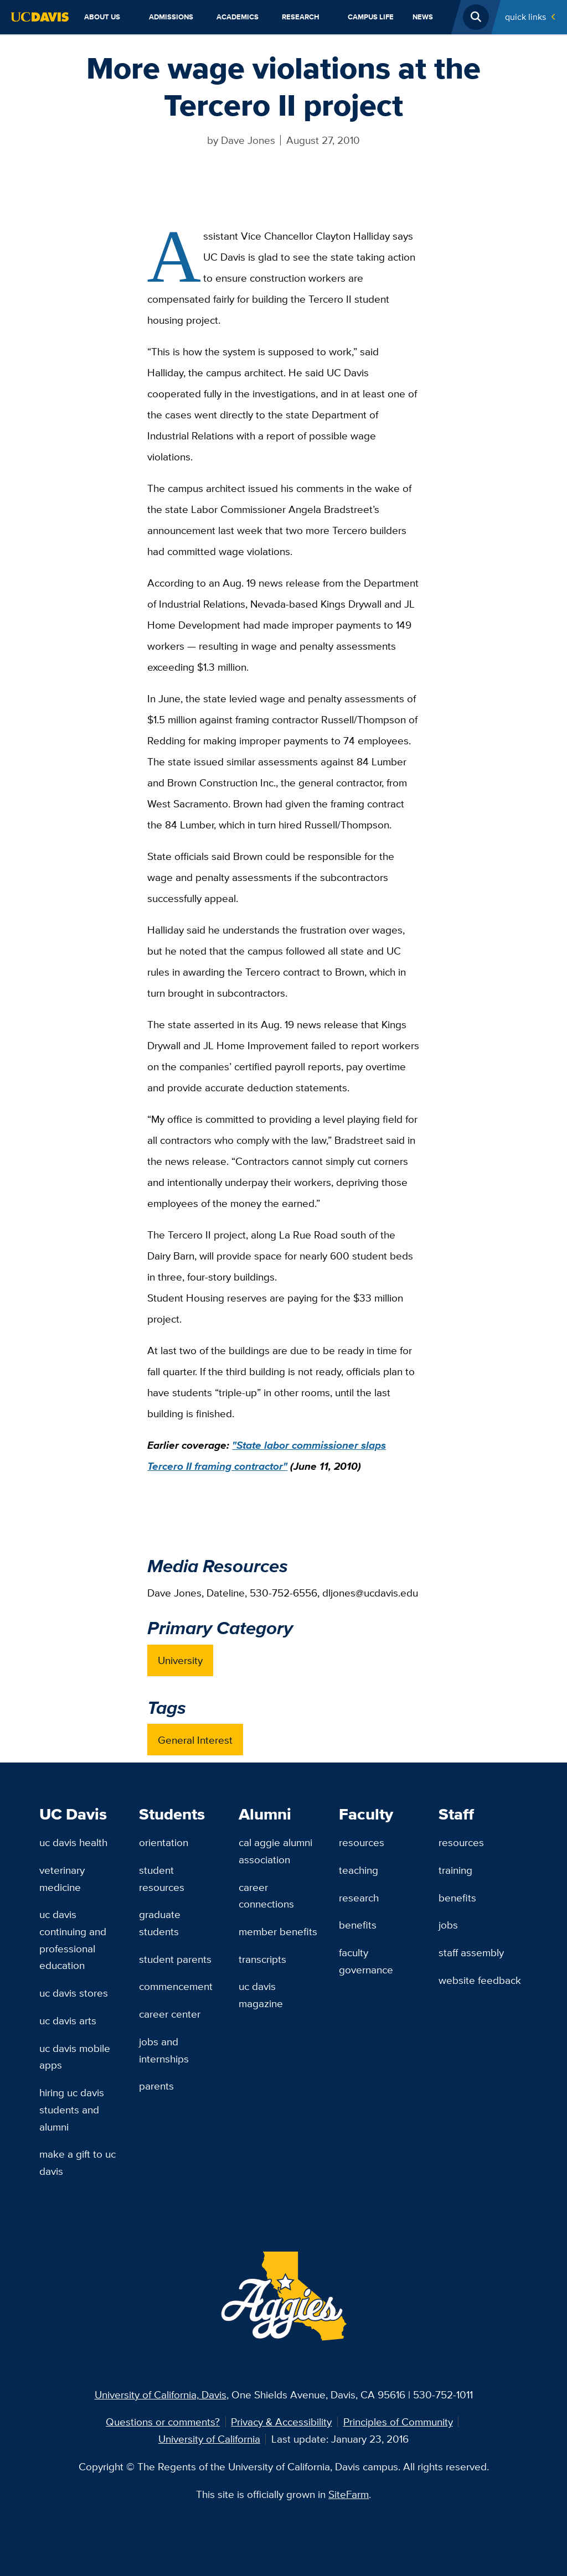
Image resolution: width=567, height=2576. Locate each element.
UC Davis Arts (67, 2020)
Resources (361, 1842)
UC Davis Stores (73, 1992)
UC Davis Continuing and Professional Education (72, 1939)
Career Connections (266, 1895)
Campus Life (371, 17)
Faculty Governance (366, 1961)
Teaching (358, 1870)
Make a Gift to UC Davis (77, 2162)
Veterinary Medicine (62, 1878)
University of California (209, 2439)
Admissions (171, 17)
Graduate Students (160, 1922)
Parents (156, 2085)
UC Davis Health (73, 1842)
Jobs (448, 1924)
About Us (102, 17)
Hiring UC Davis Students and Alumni (71, 2109)
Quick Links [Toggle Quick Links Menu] (525, 17)
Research (300, 17)
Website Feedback (480, 1980)
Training (455, 1870)
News (423, 17)
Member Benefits (278, 1931)
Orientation (163, 1842)
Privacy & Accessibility (281, 2421)
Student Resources (161, 1878)
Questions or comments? (163, 2421)
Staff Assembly (471, 1952)
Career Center (169, 2014)
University (180, 1660)
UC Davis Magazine (261, 1994)
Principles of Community (398, 2421)
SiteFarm (348, 2494)
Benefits (358, 1924)
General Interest (195, 1740)
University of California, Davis (160, 2394)
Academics (238, 17)
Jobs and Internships (164, 2050)
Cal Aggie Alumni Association (275, 1850)
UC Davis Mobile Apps (74, 2056)
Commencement (176, 1986)
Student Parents (175, 1959)
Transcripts (262, 1959)
